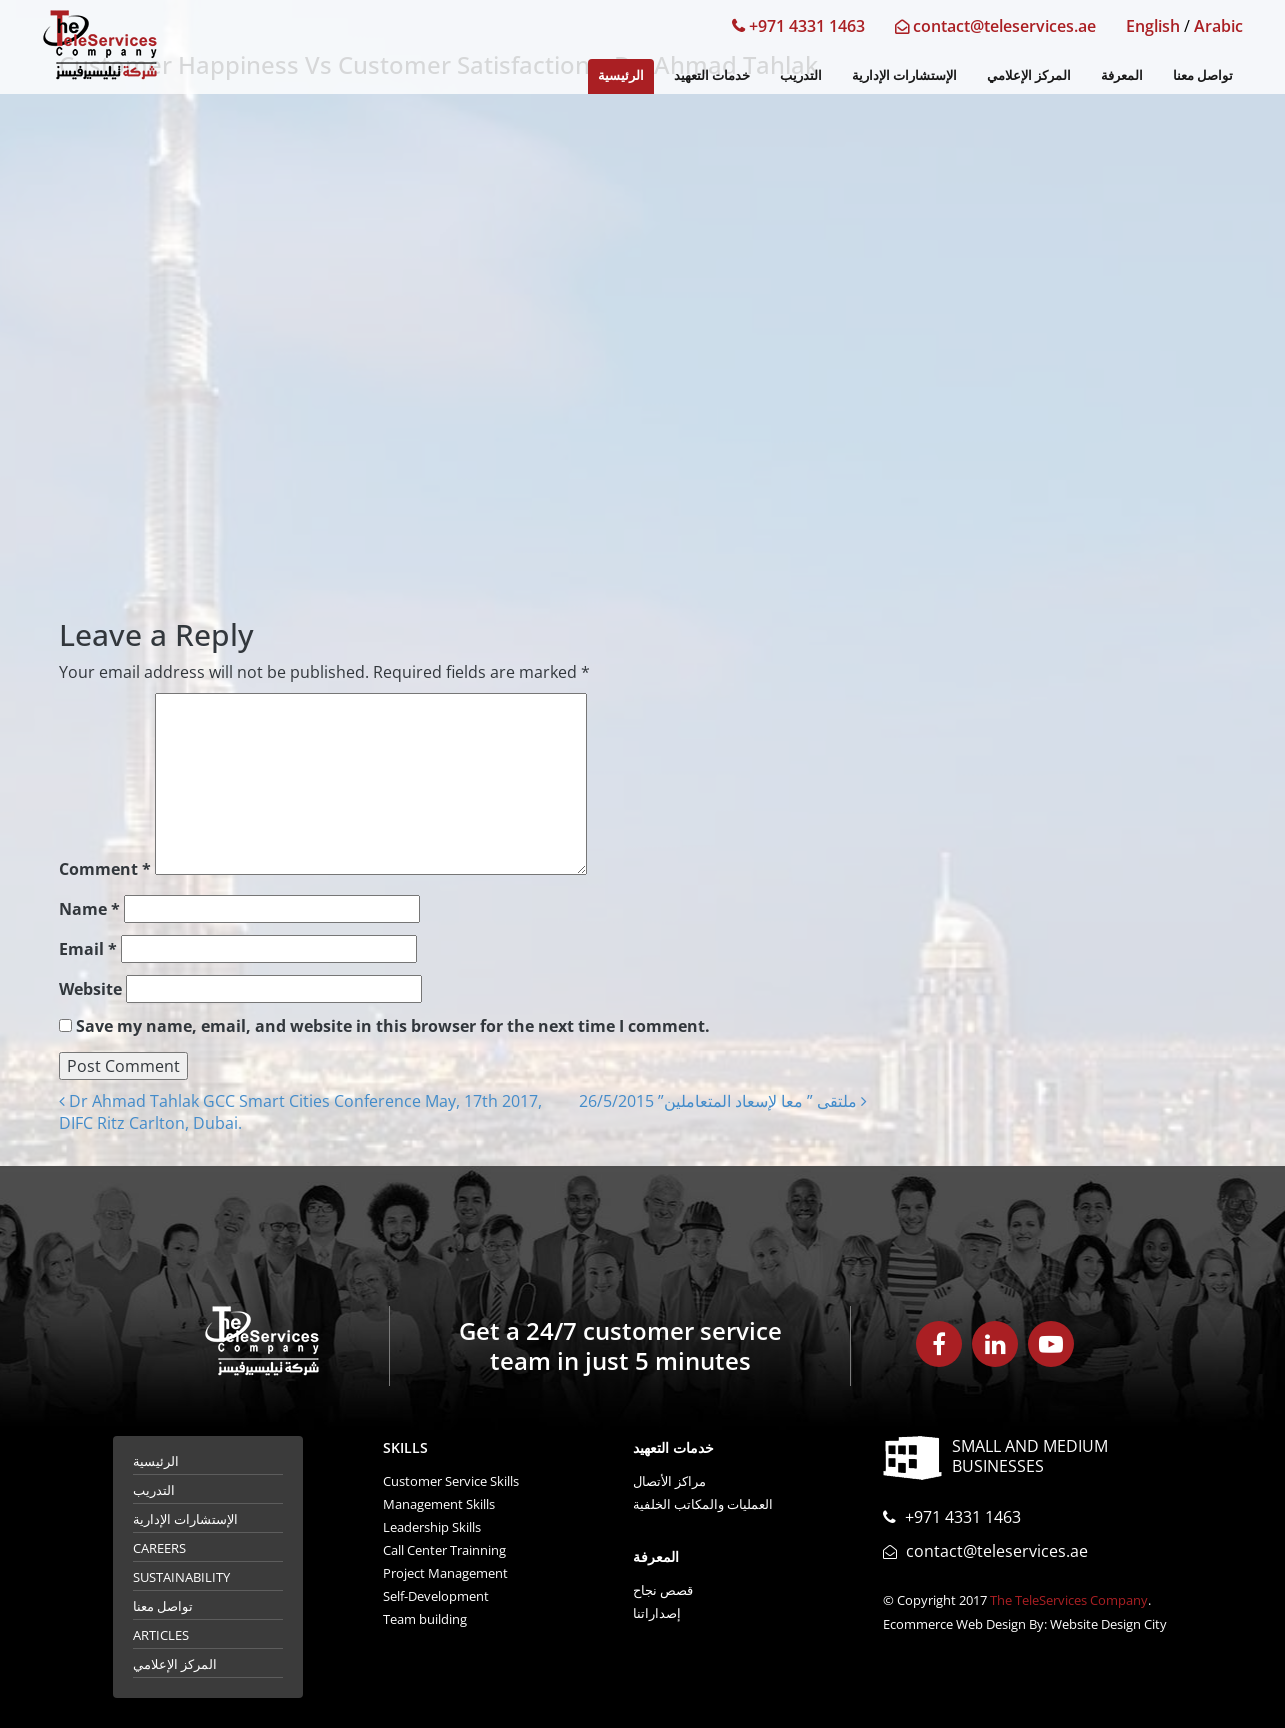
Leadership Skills (432, 1527)
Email (88, 949)
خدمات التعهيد (712, 75)
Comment (105, 869)
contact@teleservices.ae (995, 26)
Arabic (1218, 26)
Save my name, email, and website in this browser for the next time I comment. (393, 1026)
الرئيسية (621, 75)
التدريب (801, 75)
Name (89, 909)
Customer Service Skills (451, 1481)
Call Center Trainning (444, 1550)
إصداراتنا (657, 1613)
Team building (425, 1619)
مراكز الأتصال (669, 1481)
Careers (159, 1548)
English (1153, 26)
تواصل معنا (1203, 75)
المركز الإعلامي (1029, 75)
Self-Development (436, 1596)
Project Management (445, 1573)
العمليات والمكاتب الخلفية (703, 1504)
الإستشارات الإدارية (904, 75)
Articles (161, 1635)
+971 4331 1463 (798, 26)
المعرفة (1122, 75)
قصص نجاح (663, 1590)
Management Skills (439, 1504)
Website (90, 989)
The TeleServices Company (1069, 1600)
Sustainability (181, 1577)
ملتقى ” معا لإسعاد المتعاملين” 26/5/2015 (723, 1101)
